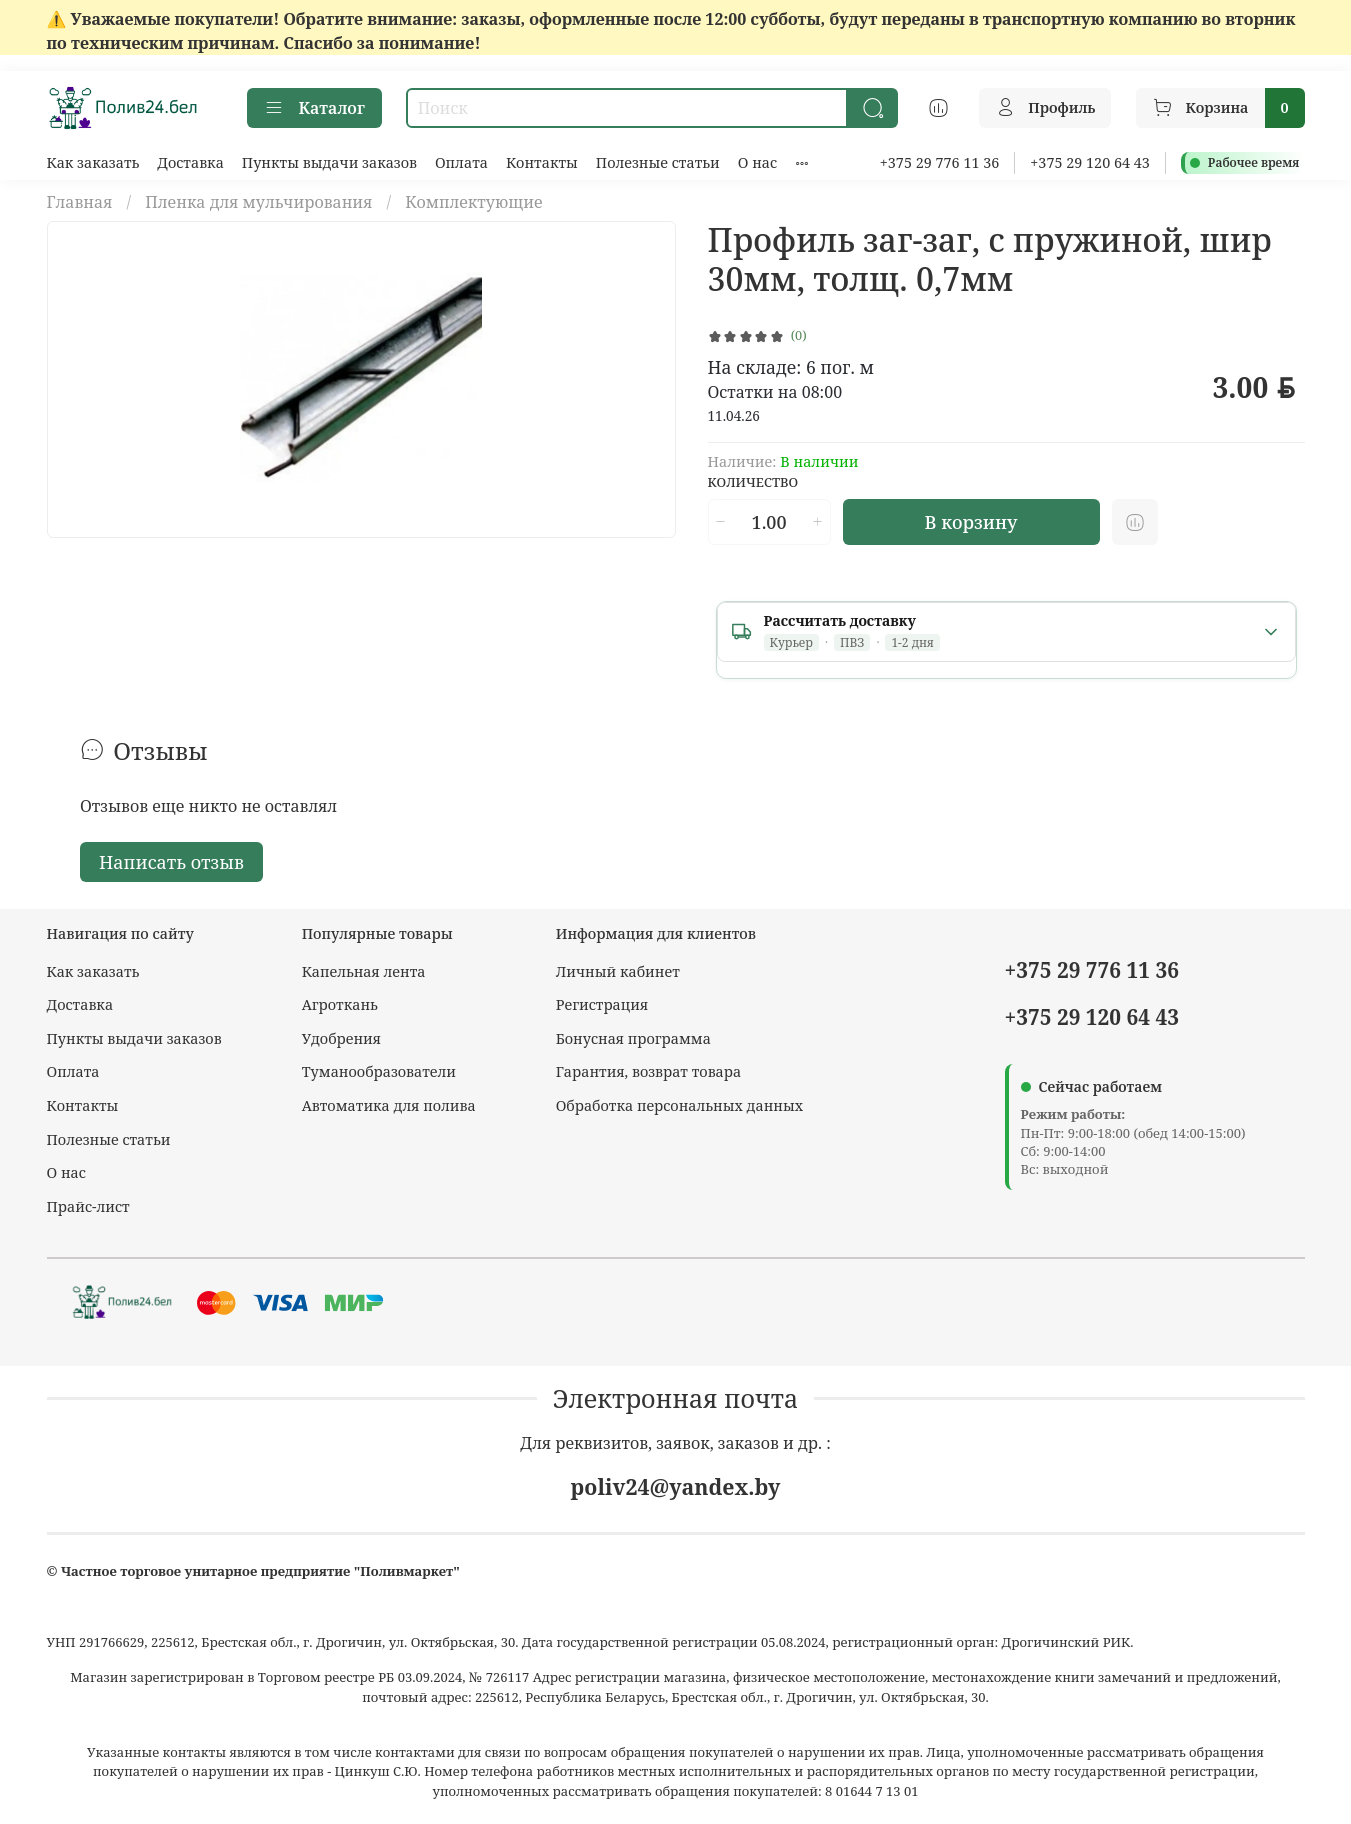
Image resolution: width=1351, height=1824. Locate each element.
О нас (757, 162)
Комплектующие (473, 202)
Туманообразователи (379, 1071)
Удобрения (341, 1038)
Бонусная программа (633, 1038)
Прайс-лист (88, 1206)
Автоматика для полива (389, 1105)
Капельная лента (364, 971)
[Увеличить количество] (817, 522)
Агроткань (340, 1004)
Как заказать (93, 162)
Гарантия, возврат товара (648, 1071)
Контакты (542, 162)
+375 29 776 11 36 (940, 162)
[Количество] (769, 522)
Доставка (190, 162)
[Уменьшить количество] (721, 522)
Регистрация (602, 1004)
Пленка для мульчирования (258, 202)
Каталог (314, 108)
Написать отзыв (171, 862)
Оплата (461, 162)
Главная (80, 202)
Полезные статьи (658, 162)
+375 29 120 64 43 (1090, 162)
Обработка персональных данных (679, 1105)
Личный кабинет (618, 971)
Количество (753, 483)
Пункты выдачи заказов (329, 162)
